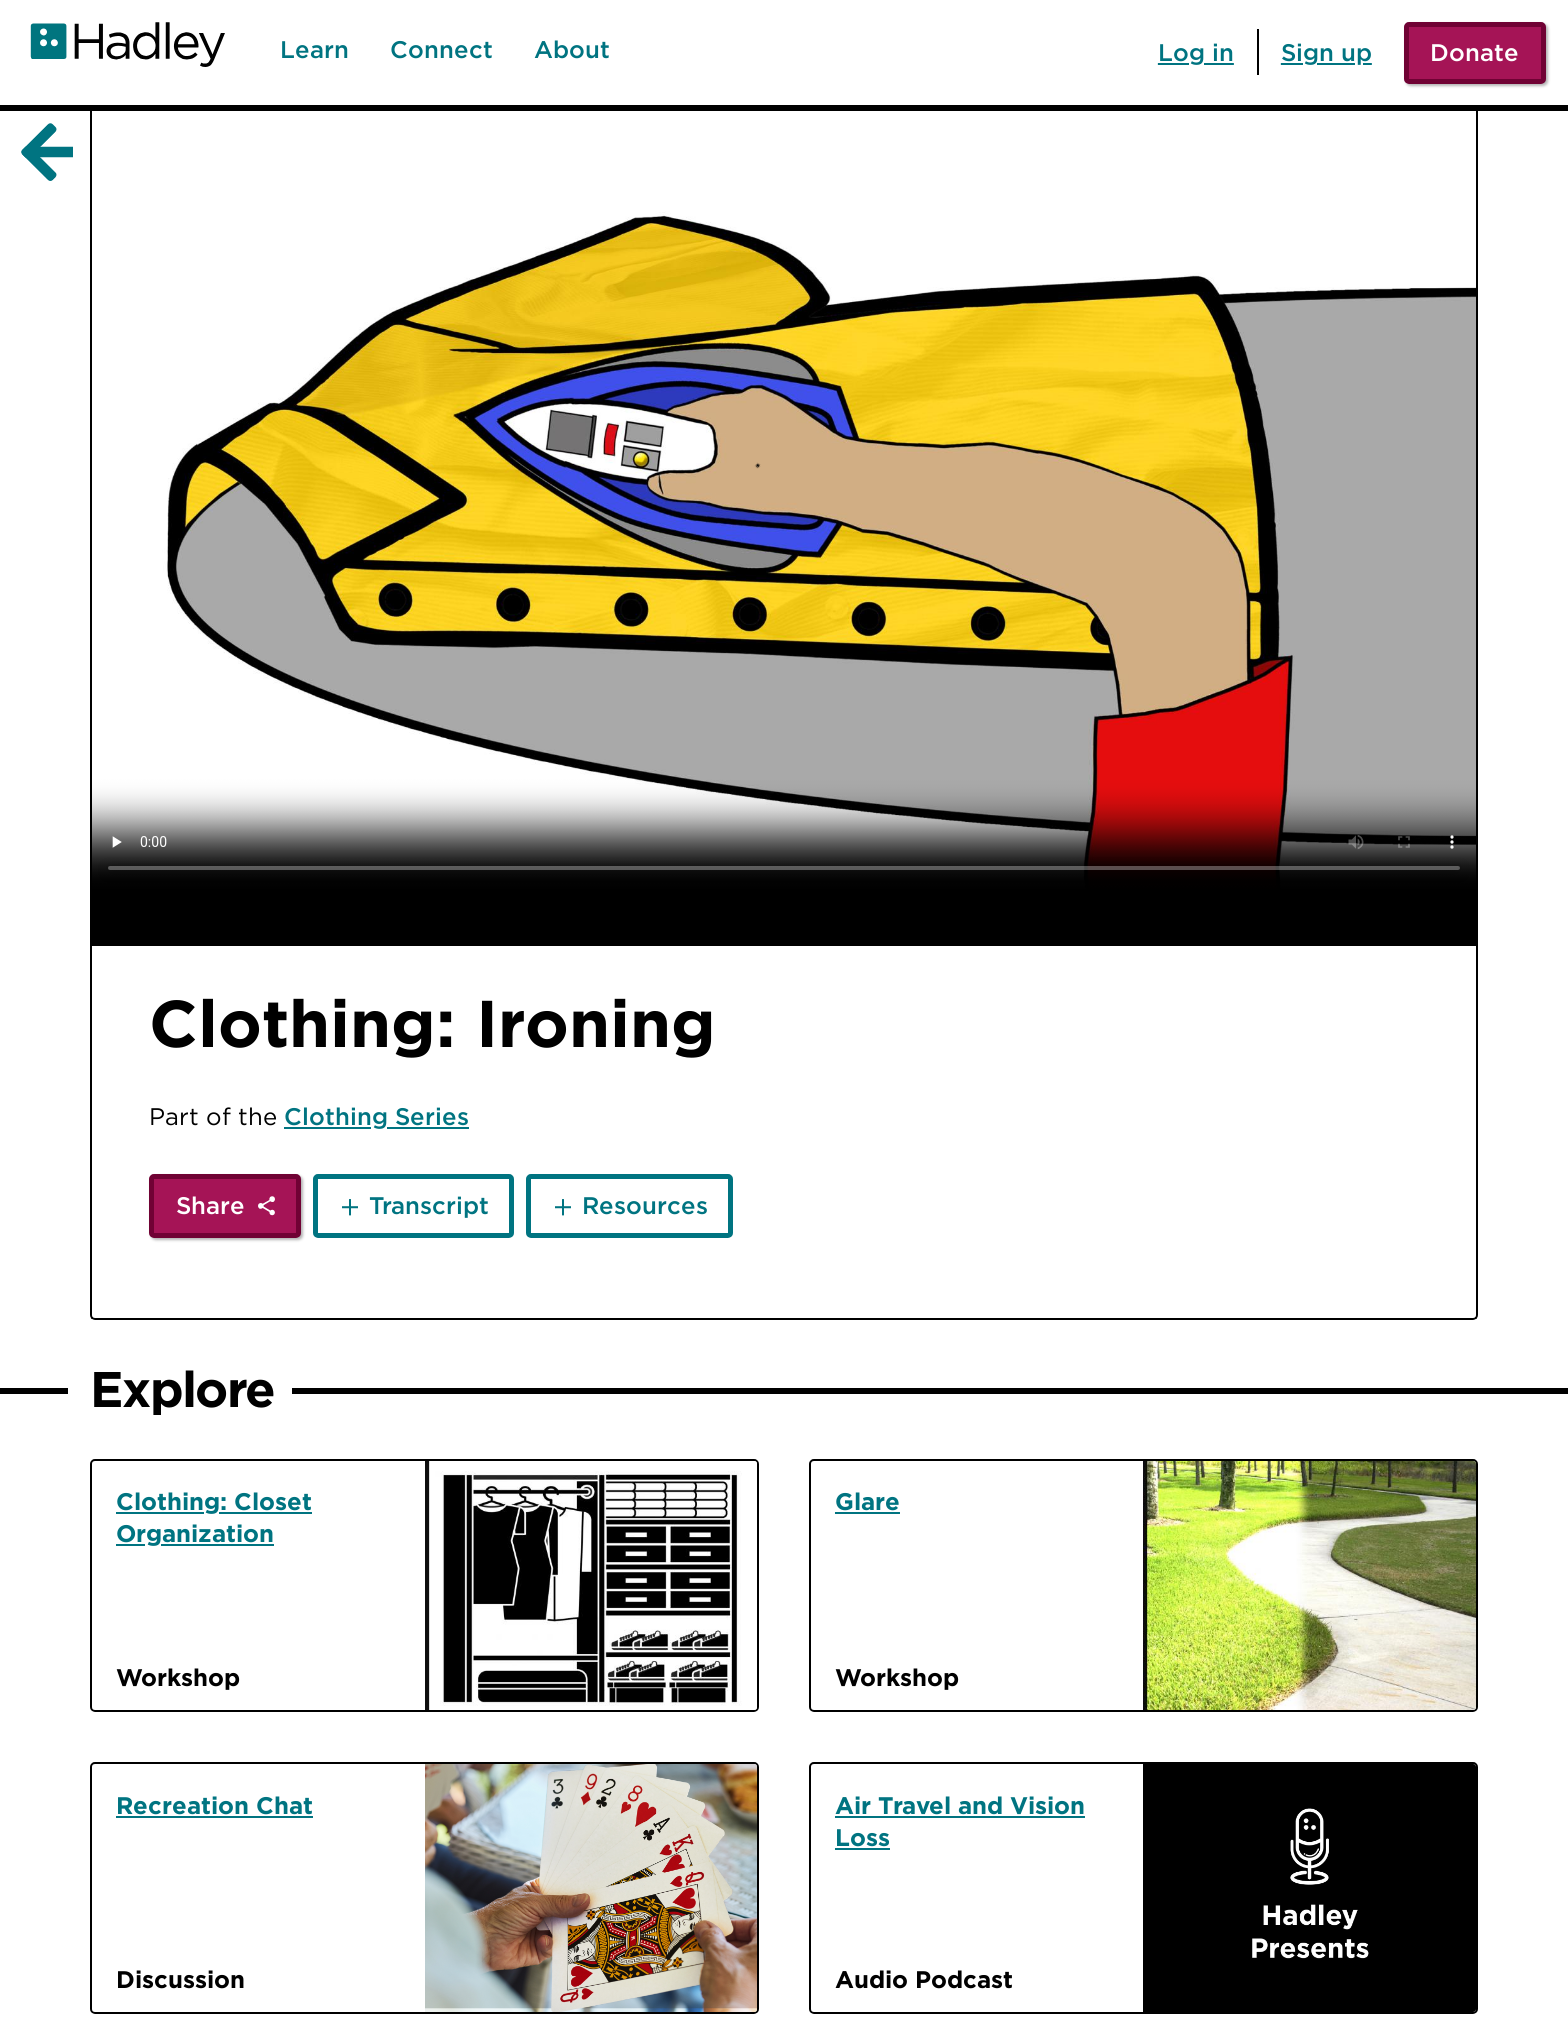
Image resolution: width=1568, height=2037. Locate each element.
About (572, 50)
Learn (314, 50)
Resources (645, 1205)
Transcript (429, 1205)
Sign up (1326, 52)
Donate (1474, 52)
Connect (441, 50)
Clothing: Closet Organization (214, 1517)
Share (210, 1205)
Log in (1196, 52)
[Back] (43, 153)
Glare (867, 1501)
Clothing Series (376, 1116)
